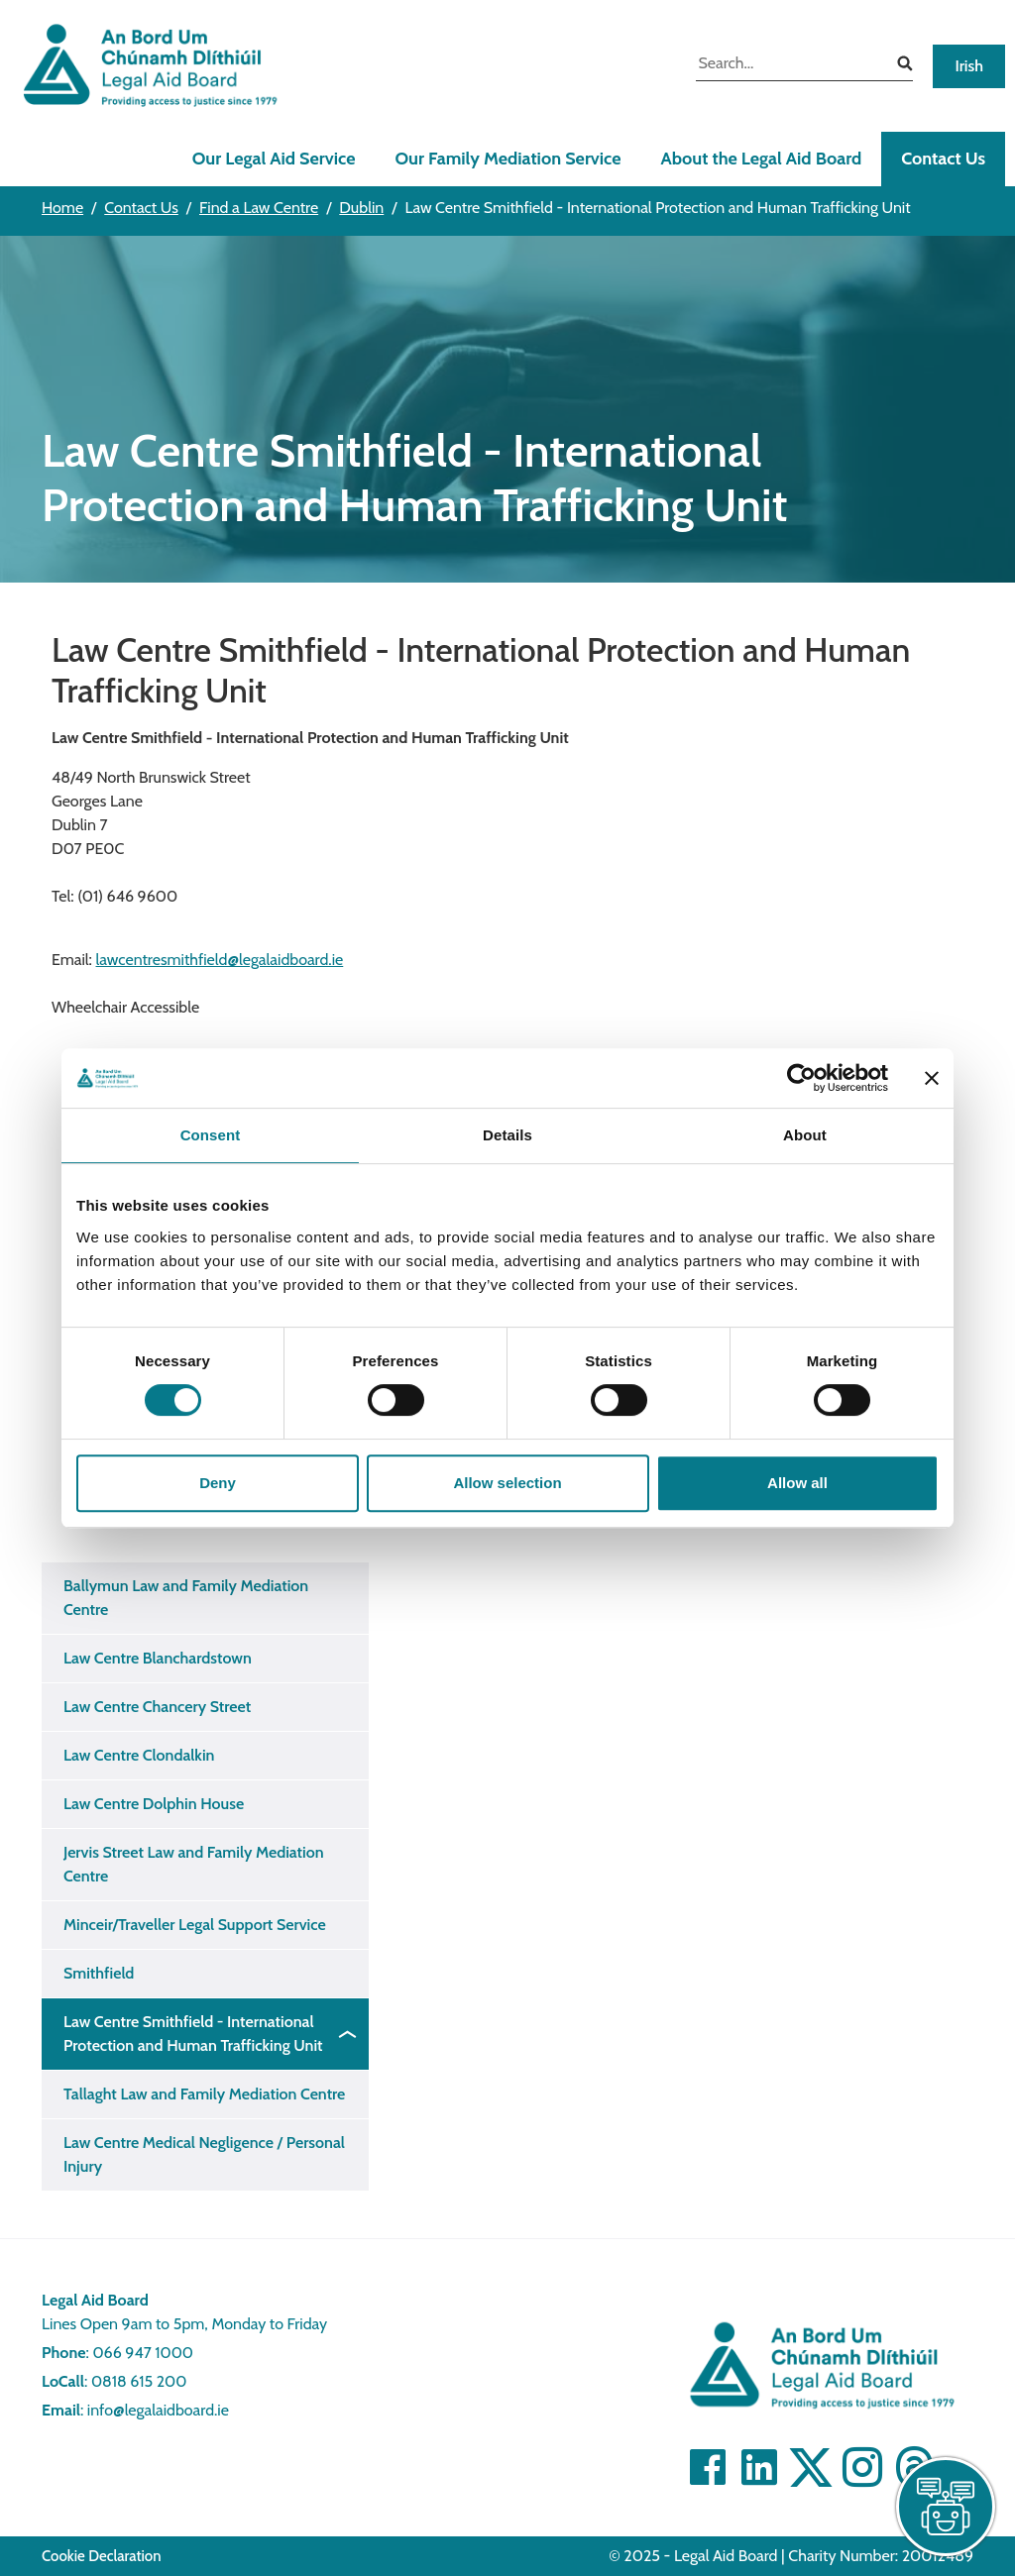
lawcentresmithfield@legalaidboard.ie (220, 959)
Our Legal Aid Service (274, 158)
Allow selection (507, 1482)
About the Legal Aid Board (760, 158)
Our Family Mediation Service (507, 158)
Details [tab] (507, 1135)
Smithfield (98, 1973)
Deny (217, 1482)
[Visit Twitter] (811, 2467)
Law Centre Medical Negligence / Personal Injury (204, 2154)
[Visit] (862, 2467)
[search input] (789, 65)
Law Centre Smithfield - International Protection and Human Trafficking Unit (193, 2033)
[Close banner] (932, 1078)
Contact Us (943, 158)
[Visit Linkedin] (759, 2467)
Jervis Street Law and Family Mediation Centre (193, 1864)
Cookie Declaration (102, 2556)
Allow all (797, 1482)
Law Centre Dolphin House (153, 1803)
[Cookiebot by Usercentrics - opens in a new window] (801, 1078)
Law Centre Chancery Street (157, 1706)
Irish (969, 65)
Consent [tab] (210, 1135)
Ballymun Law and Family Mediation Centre (185, 1597)
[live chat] (945, 2506)
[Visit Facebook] (708, 2467)
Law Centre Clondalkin (138, 1755)
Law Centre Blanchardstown (157, 1658)
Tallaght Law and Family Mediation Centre (204, 2094)
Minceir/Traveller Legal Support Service (194, 1924)
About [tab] (805, 1135)
